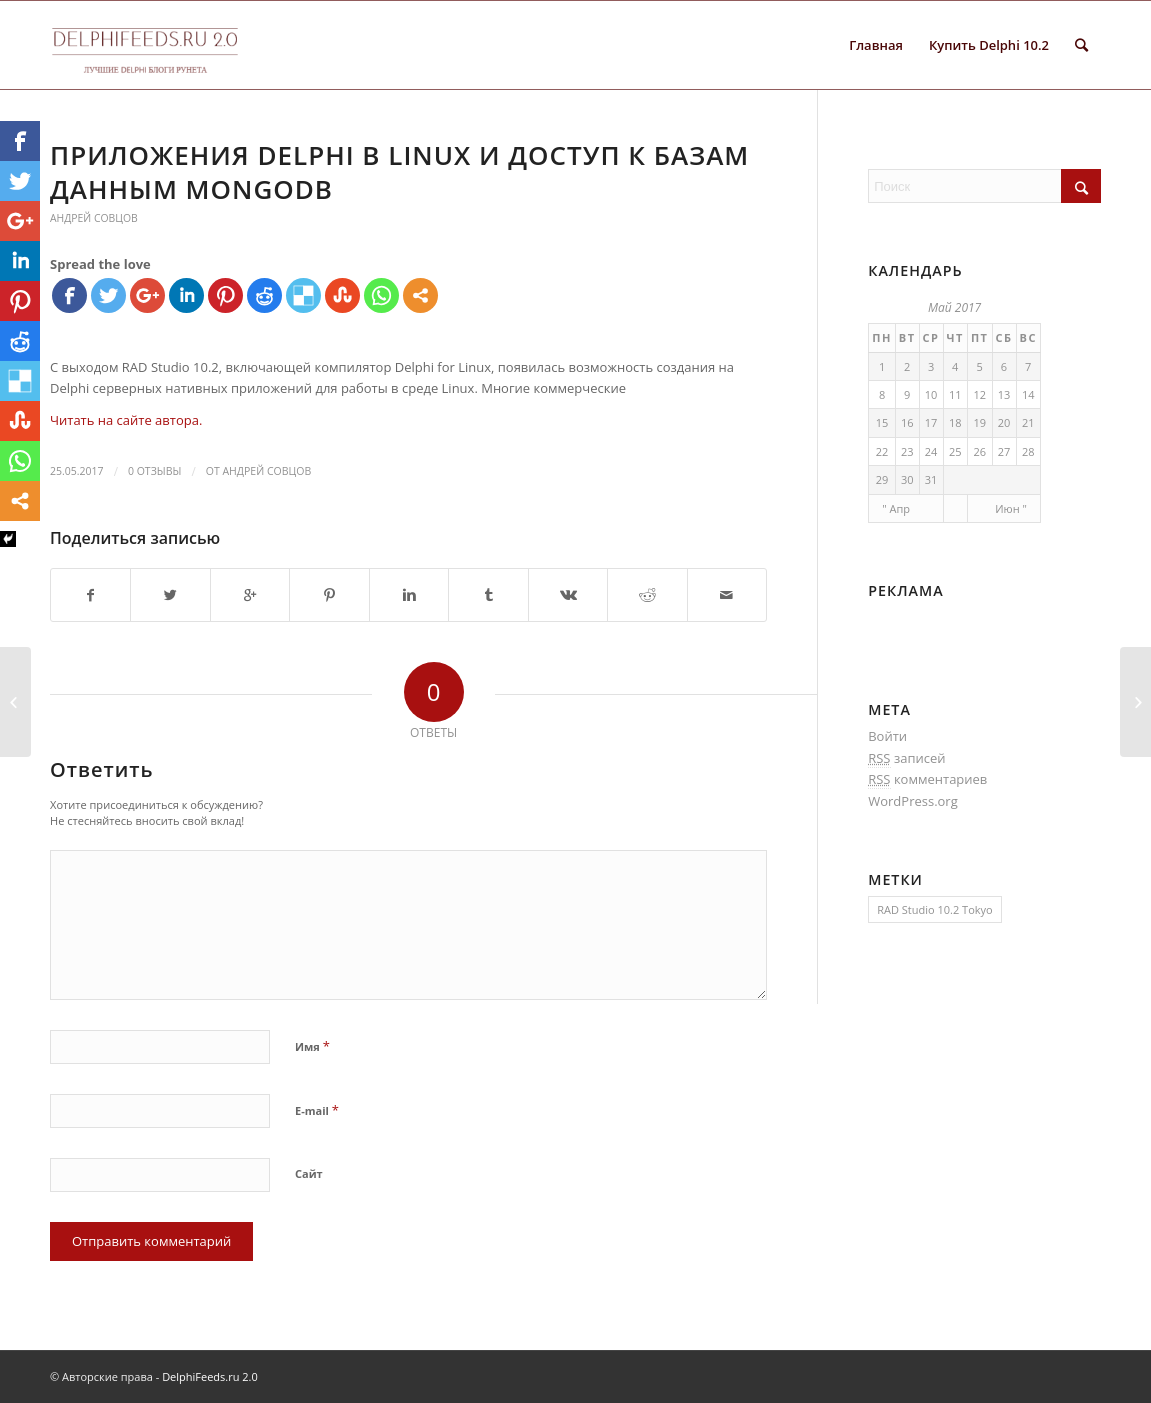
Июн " (1011, 508)
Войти (887, 736)
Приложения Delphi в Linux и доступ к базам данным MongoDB (399, 172)
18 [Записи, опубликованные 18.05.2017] (955, 422)
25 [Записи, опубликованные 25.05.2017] (955, 451)
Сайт (309, 1173)
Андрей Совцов (94, 218)
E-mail (317, 1110)
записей (906, 758)
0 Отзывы (154, 471)
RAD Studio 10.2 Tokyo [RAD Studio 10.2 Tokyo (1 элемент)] (934, 909)
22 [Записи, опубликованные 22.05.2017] (882, 451)
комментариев (927, 779)
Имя (312, 1046)
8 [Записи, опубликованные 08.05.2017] (882, 394)
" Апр (896, 508)
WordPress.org (913, 801)
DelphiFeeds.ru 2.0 (210, 1376)
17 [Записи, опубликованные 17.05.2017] (931, 422)
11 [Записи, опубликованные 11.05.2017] (955, 394)
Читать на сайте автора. (126, 420)
